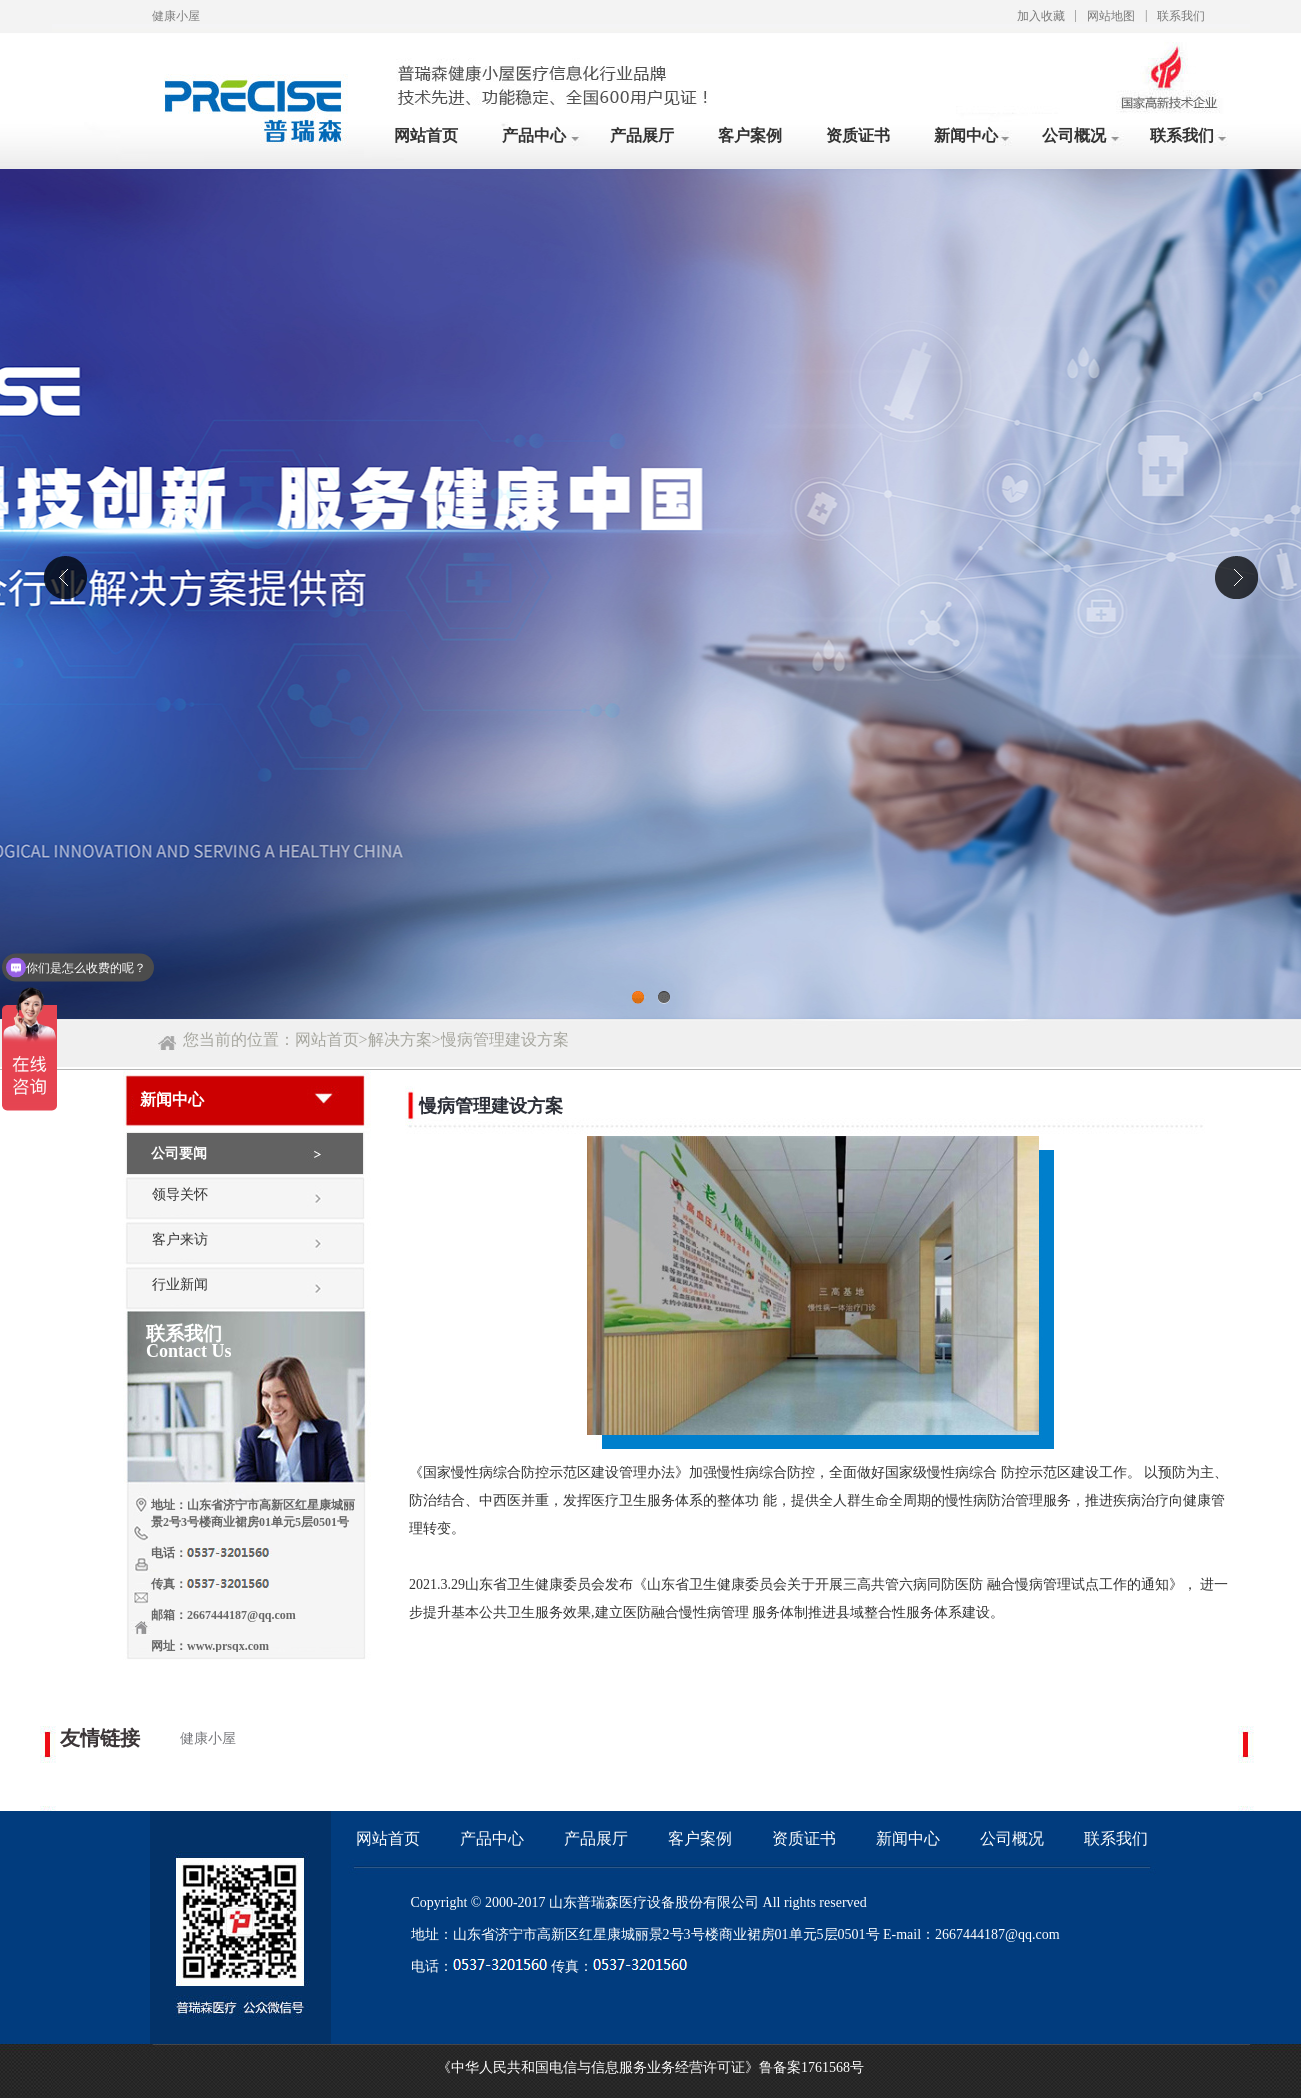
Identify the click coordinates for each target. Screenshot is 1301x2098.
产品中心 (534, 135)
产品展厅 (642, 135)
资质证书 (858, 135)
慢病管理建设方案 (505, 1039)
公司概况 (1074, 135)
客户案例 (750, 135)
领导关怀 (180, 1194)
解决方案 (400, 1039)
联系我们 (1181, 16)
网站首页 (426, 135)
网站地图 (1111, 16)
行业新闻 (180, 1284)
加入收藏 (1041, 16)
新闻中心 (966, 135)
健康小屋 (208, 1738)
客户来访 (180, 1239)
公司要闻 (179, 1153)
